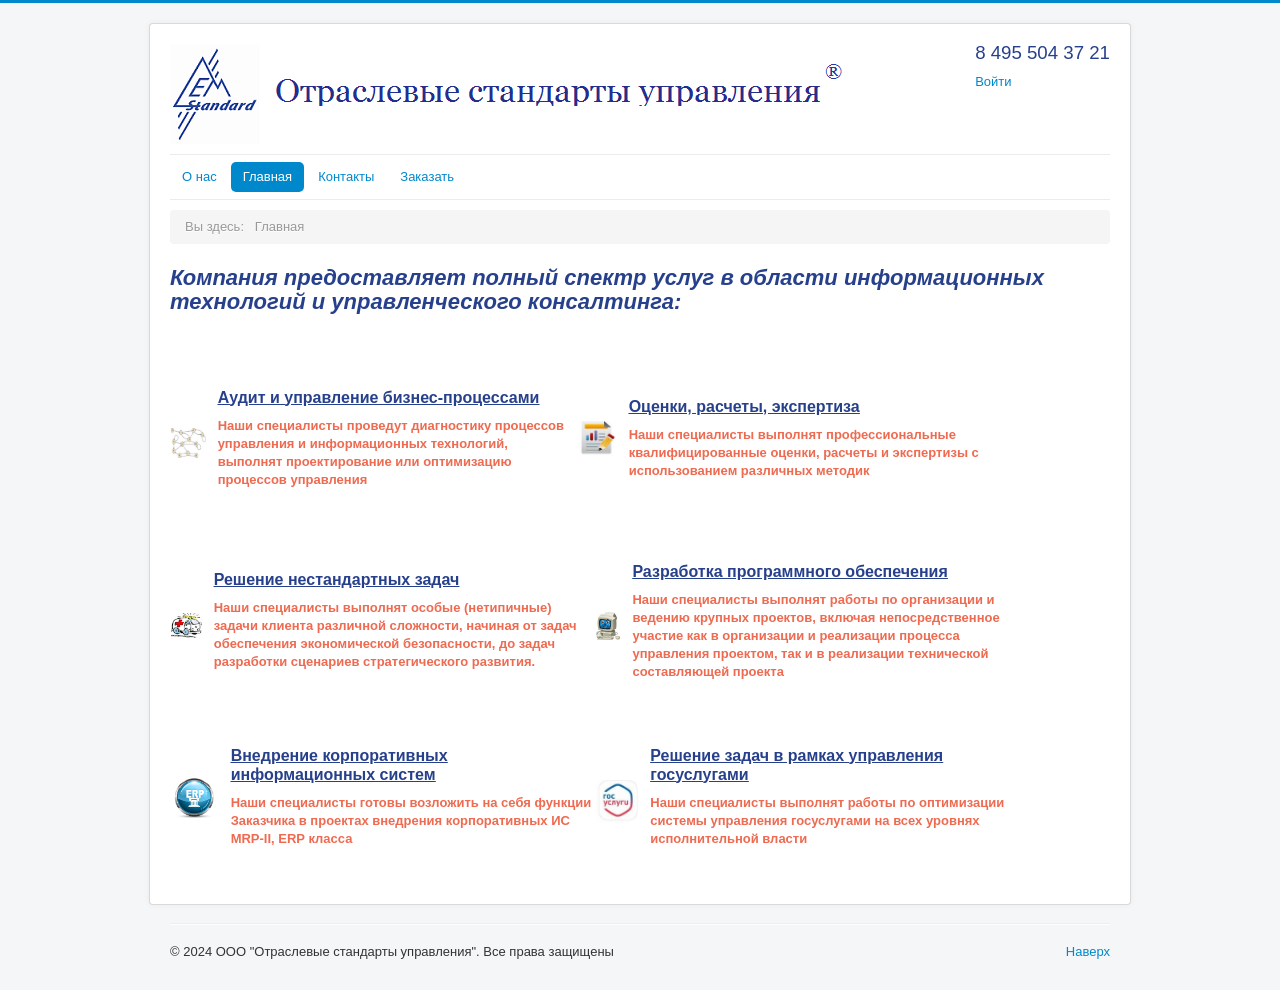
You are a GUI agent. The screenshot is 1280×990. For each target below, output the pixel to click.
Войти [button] (993, 81)
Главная (267, 176)
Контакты (346, 176)
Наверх (1088, 951)
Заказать (427, 176)
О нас (199, 176)
